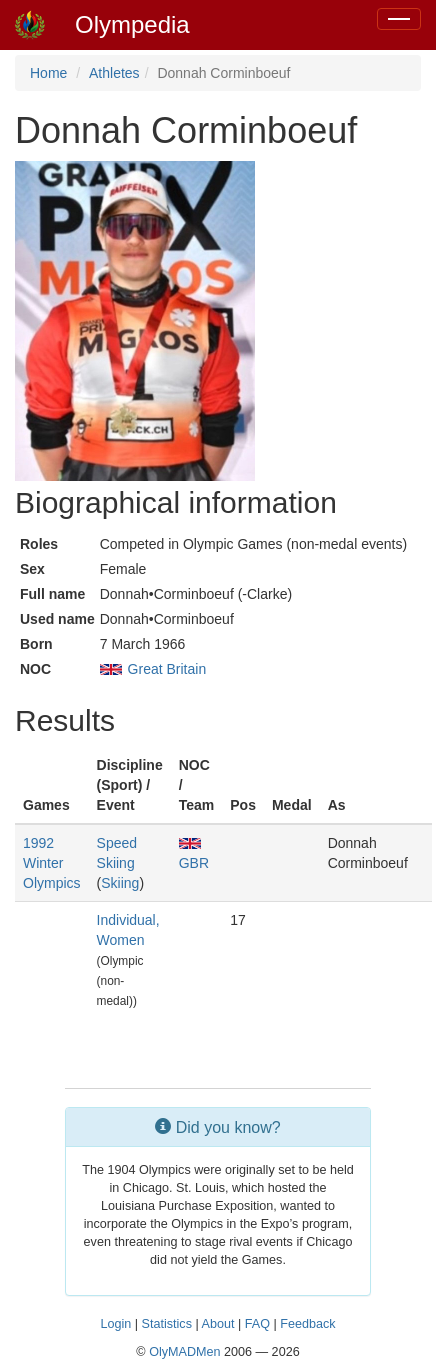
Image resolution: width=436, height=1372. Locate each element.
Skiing (120, 883)
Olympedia (132, 24)
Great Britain (167, 669)
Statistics (167, 1324)
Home (48, 73)
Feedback (307, 1324)
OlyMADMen (184, 1352)
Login (115, 1324)
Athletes (114, 73)
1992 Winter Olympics (52, 863)
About (218, 1324)
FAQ (257, 1324)
